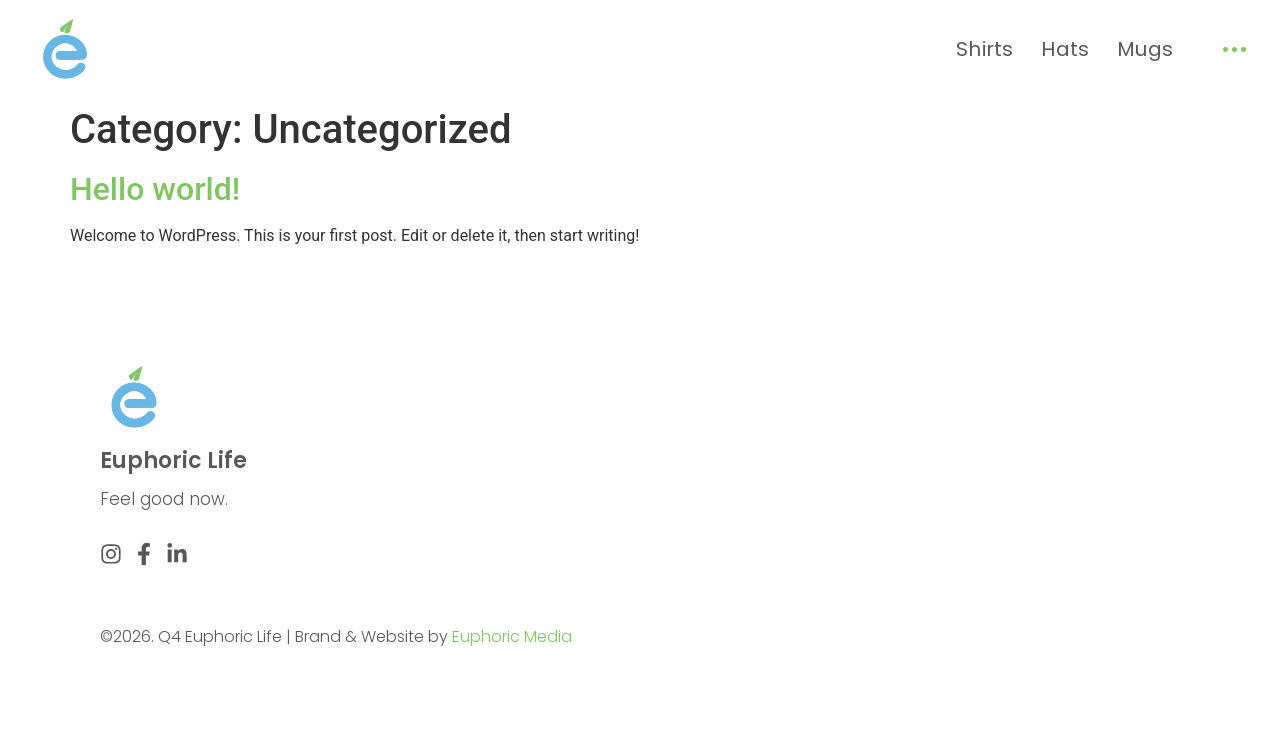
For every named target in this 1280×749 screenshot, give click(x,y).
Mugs (1145, 49)
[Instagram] (111, 554)
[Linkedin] (177, 554)
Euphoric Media (512, 636)
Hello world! (155, 189)
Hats (1065, 49)
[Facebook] (144, 554)
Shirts (984, 49)
